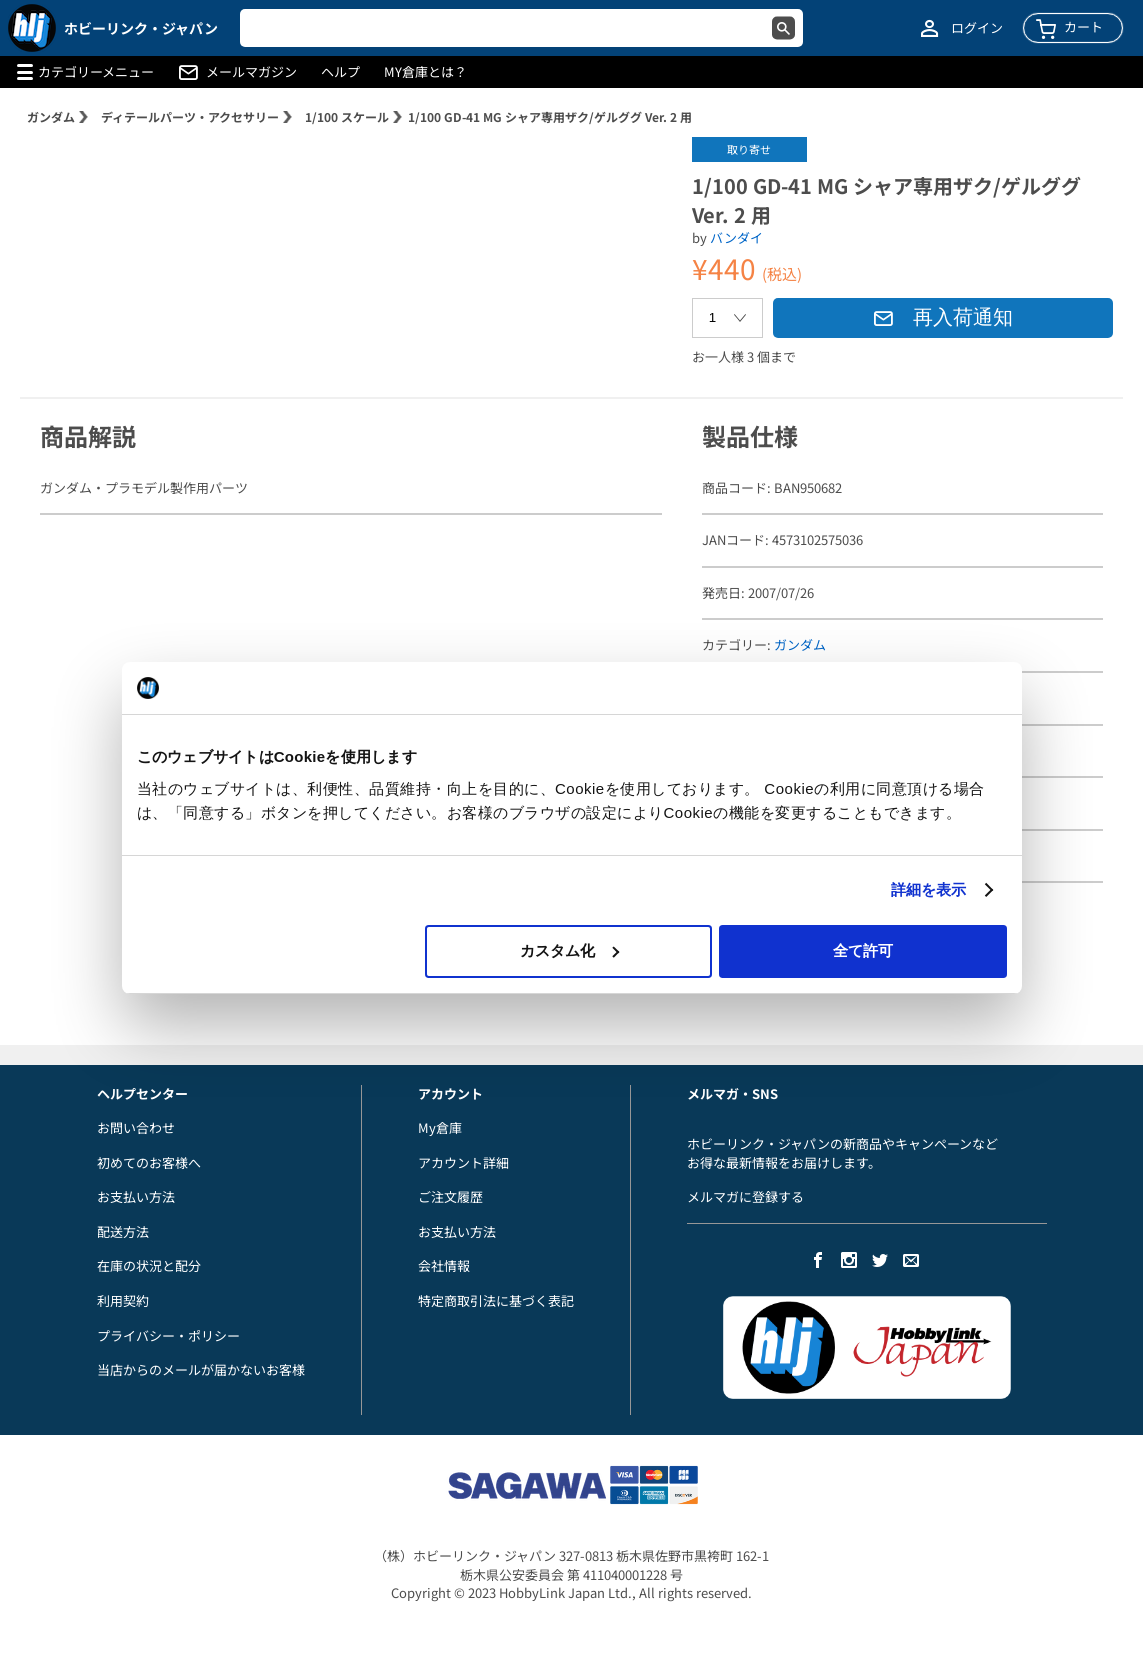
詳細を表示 (929, 889)
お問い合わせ (136, 1127)
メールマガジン (251, 72)
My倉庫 (440, 1127)
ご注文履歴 (450, 1196)
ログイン (977, 28)
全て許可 (863, 950)
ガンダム (51, 116)
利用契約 (123, 1300)
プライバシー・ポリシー (168, 1335)
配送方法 (123, 1231)
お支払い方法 (136, 1196)
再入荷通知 (943, 317)
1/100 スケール (347, 116)
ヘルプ (340, 72)
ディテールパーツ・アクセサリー (190, 116)
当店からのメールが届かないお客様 (201, 1369)
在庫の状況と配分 (149, 1265)
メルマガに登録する (745, 1196)
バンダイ (736, 237)
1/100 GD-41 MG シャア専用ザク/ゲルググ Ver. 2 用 (550, 116)
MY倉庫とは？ (425, 72)
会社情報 (444, 1265)
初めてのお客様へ (149, 1162)
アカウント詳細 (463, 1162)
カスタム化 (569, 950)
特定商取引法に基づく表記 (496, 1300)
